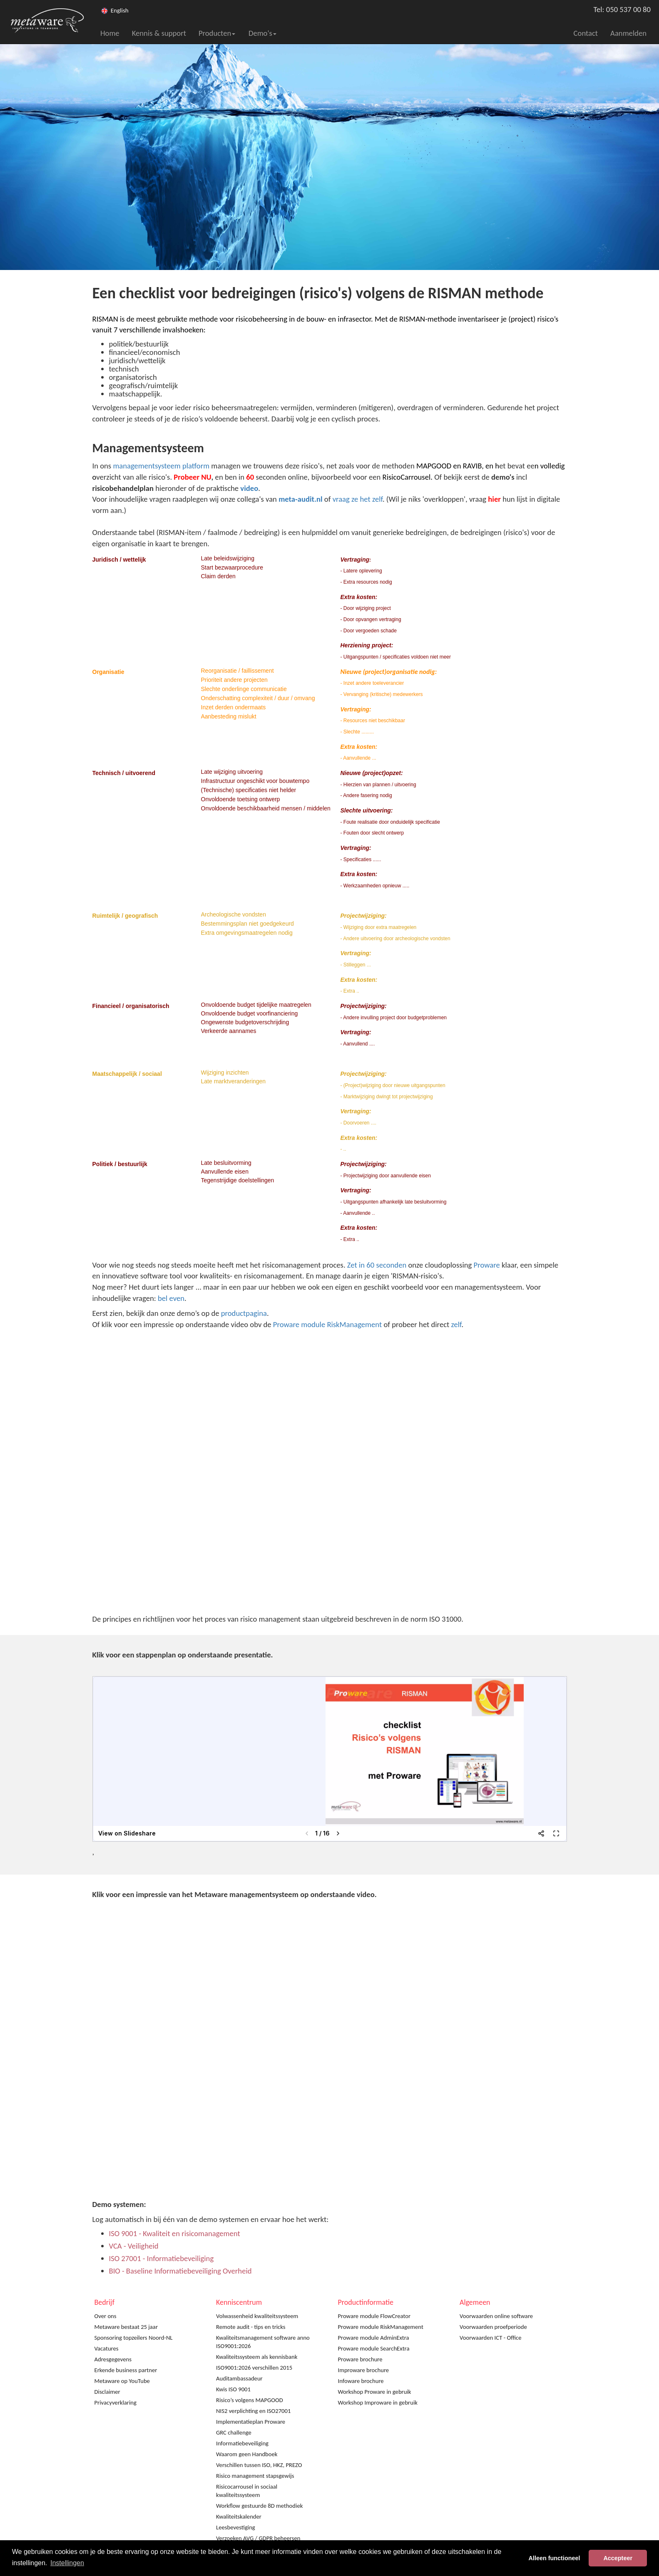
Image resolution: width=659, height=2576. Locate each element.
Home (109, 33)
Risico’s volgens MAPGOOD (249, 2400)
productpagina (244, 1313)
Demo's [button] (262, 33)
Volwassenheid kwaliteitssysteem (257, 2316)
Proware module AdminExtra (373, 2337)
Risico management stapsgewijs (255, 2475)
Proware (487, 1265)
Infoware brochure (361, 2381)
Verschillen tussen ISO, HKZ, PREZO (259, 2465)
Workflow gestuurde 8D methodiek (259, 2505)
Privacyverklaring (115, 2402)
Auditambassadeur (239, 2378)
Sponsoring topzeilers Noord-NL (133, 2337)
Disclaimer (107, 2391)
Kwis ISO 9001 (233, 2389)
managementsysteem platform (161, 466)
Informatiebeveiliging (242, 2443)
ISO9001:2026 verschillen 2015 (254, 2367)
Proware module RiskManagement (327, 1324)
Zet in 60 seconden (376, 1265)
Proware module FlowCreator (374, 2316)
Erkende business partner (125, 2370)
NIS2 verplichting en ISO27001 (253, 2411)
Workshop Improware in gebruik (378, 2402)
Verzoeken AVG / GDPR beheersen (258, 2538)
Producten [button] (217, 33)
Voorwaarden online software (496, 2316)
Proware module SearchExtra (374, 2348)
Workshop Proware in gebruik (374, 2391)
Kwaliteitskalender (238, 2516)
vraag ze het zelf (358, 499)
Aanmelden (628, 33)
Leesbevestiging (235, 2527)
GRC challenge (233, 2432)
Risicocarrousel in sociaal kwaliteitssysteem (246, 2491)
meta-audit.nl (301, 499)
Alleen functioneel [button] (554, 2558)
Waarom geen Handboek (247, 2454)
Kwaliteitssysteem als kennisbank (256, 2357)
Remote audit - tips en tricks (251, 2327)
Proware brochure (360, 2359)
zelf (456, 1324)
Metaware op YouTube (122, 2381)
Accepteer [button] (617, 2558)
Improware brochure (363, 2370)
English (120, 10)
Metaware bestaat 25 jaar (126, 2327)
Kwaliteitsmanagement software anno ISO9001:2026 (263, 2342)
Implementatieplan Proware (250, 2421)
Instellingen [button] (67, 2562)
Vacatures (106, 2348)
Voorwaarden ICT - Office (490, 2337)
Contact (586, 33)
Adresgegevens (113, 2359)
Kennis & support (159, 33)
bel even (171, 1298)
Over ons (105, 2316)
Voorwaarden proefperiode (493, 2327)
